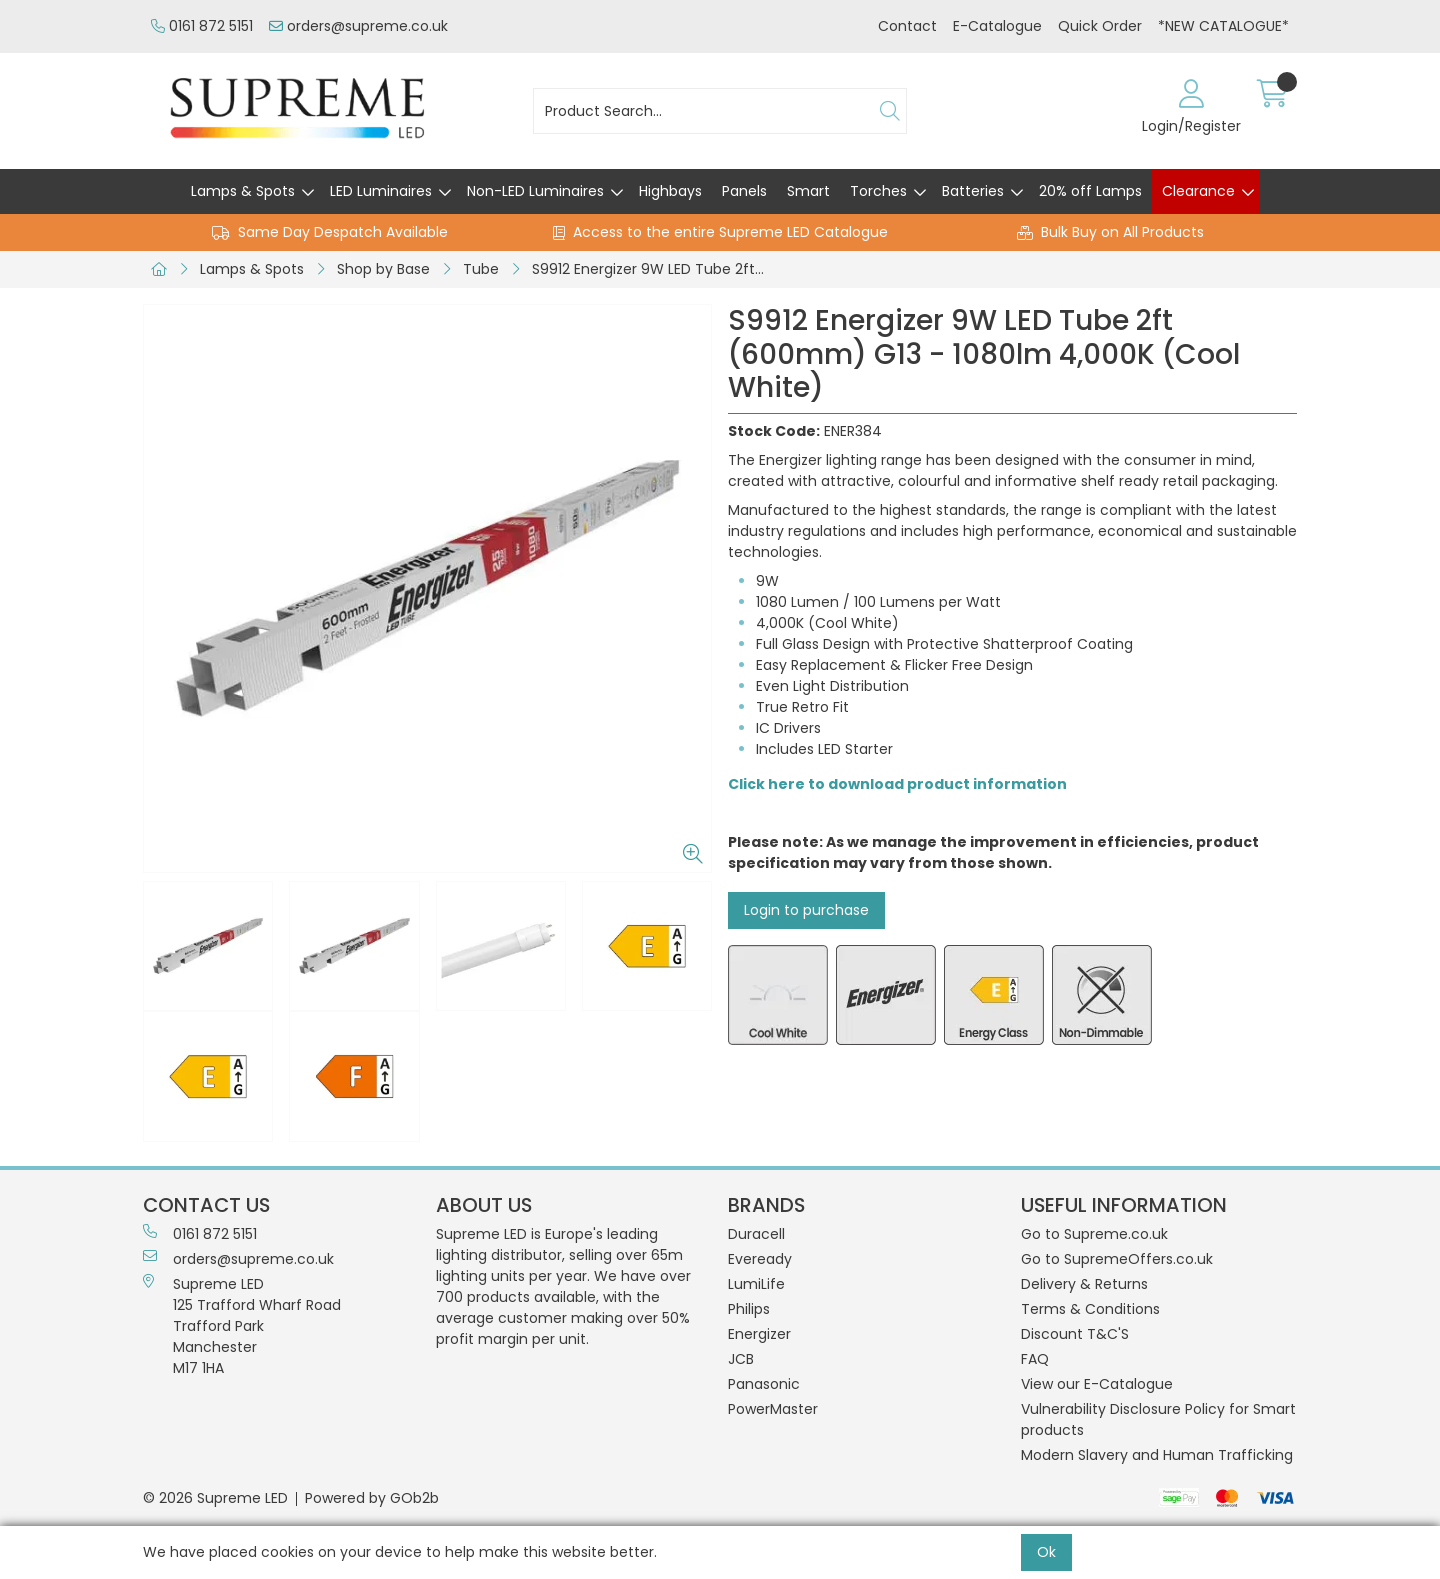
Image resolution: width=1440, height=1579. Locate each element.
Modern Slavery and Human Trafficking (1157, 1455)
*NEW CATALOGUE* (1223, 26)
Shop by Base (383, 269)
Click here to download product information (897, 784)
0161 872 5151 (202, 26)
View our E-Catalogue (1097, 1384)
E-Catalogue (997, 26)
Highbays (670, 191)
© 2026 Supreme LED (215, 1498)
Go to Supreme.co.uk (1094, 1234)
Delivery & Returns (1084, 1284)
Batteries (973, 191)
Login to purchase (806, 910)
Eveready (760, 1259)
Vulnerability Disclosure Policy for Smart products (1158, 1419)
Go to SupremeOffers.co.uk (1117, 1259)
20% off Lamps (1090, 191)
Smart (808, 191)
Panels (744, 191)
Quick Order (1100, 26)
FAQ (1035, 1359)
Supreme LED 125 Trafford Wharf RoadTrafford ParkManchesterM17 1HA (242, 1326)
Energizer (759, 1334)
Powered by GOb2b (372, 1498)
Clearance (1198, 191)
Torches (878, 191)
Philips (749, 1309)
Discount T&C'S (1075, 1334)
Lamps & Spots (243, 191)
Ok (1046, 1552)
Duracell (756, 1234)
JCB (741, 1359)
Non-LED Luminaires (535, 191)
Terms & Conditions (1090, 1309)
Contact (907, 26)
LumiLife (756, 1284)
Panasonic (764, 1384)
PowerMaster (773, 1409)
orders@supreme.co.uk (358, 26)
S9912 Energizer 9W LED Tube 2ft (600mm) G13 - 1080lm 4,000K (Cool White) (653, 269)
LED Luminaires (381, 191)
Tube (481, 269)
